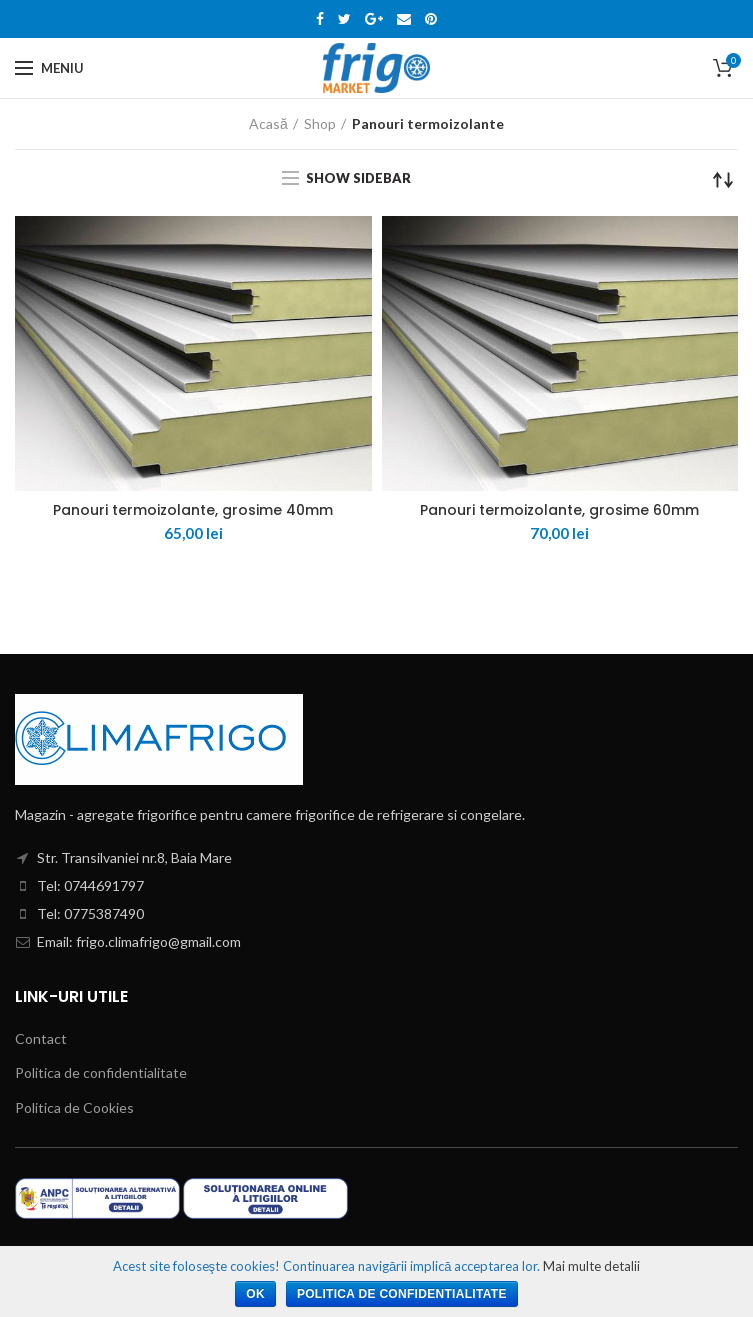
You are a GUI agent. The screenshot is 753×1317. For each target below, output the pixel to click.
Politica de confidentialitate (101, 1072)
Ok (255, 1294)
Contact (41, 1038)
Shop (320, 123)
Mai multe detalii (591, 1266)
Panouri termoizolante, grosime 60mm (559, 510)
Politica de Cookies (74, 1107)
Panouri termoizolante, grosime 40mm (193, 510)
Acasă (268, 123)
